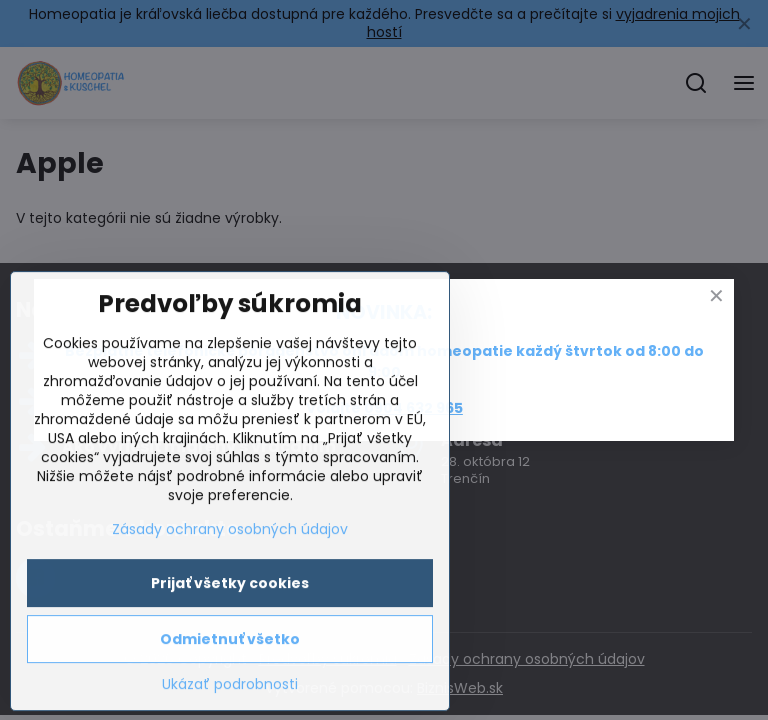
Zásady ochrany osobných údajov (230, 651)
